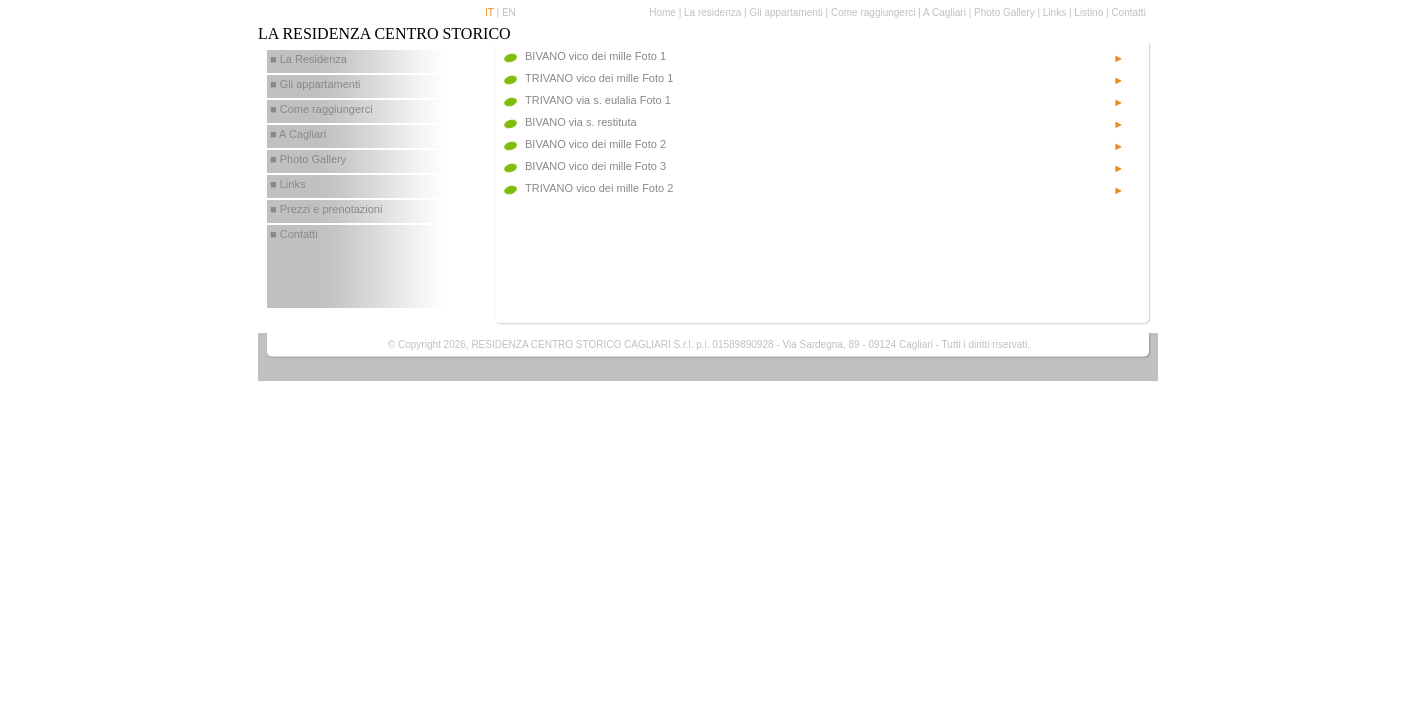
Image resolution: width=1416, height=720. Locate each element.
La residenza (712, 12)
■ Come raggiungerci (321, 109)
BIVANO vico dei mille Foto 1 (595, 56)
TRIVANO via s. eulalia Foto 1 (598, 100)
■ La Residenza (308, 59)
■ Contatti (294, 234)
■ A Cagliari (298, 134)
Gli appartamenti (785, 12)
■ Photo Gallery (308, 159)
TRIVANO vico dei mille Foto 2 (599, 188)
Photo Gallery (1004, 12)
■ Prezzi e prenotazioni (326, 209)
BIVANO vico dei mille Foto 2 (595, 144)
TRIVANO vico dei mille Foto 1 (599, 78)
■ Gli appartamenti (315, 84)
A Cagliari (944, 12)
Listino (1088, 12)
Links (1054, 12)
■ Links (287, 184)
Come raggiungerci (873, 12)
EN (509, 12)
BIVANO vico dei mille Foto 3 (595, 166)
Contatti (1128, 12)
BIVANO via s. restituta (581, 122)
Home (662, 12)
